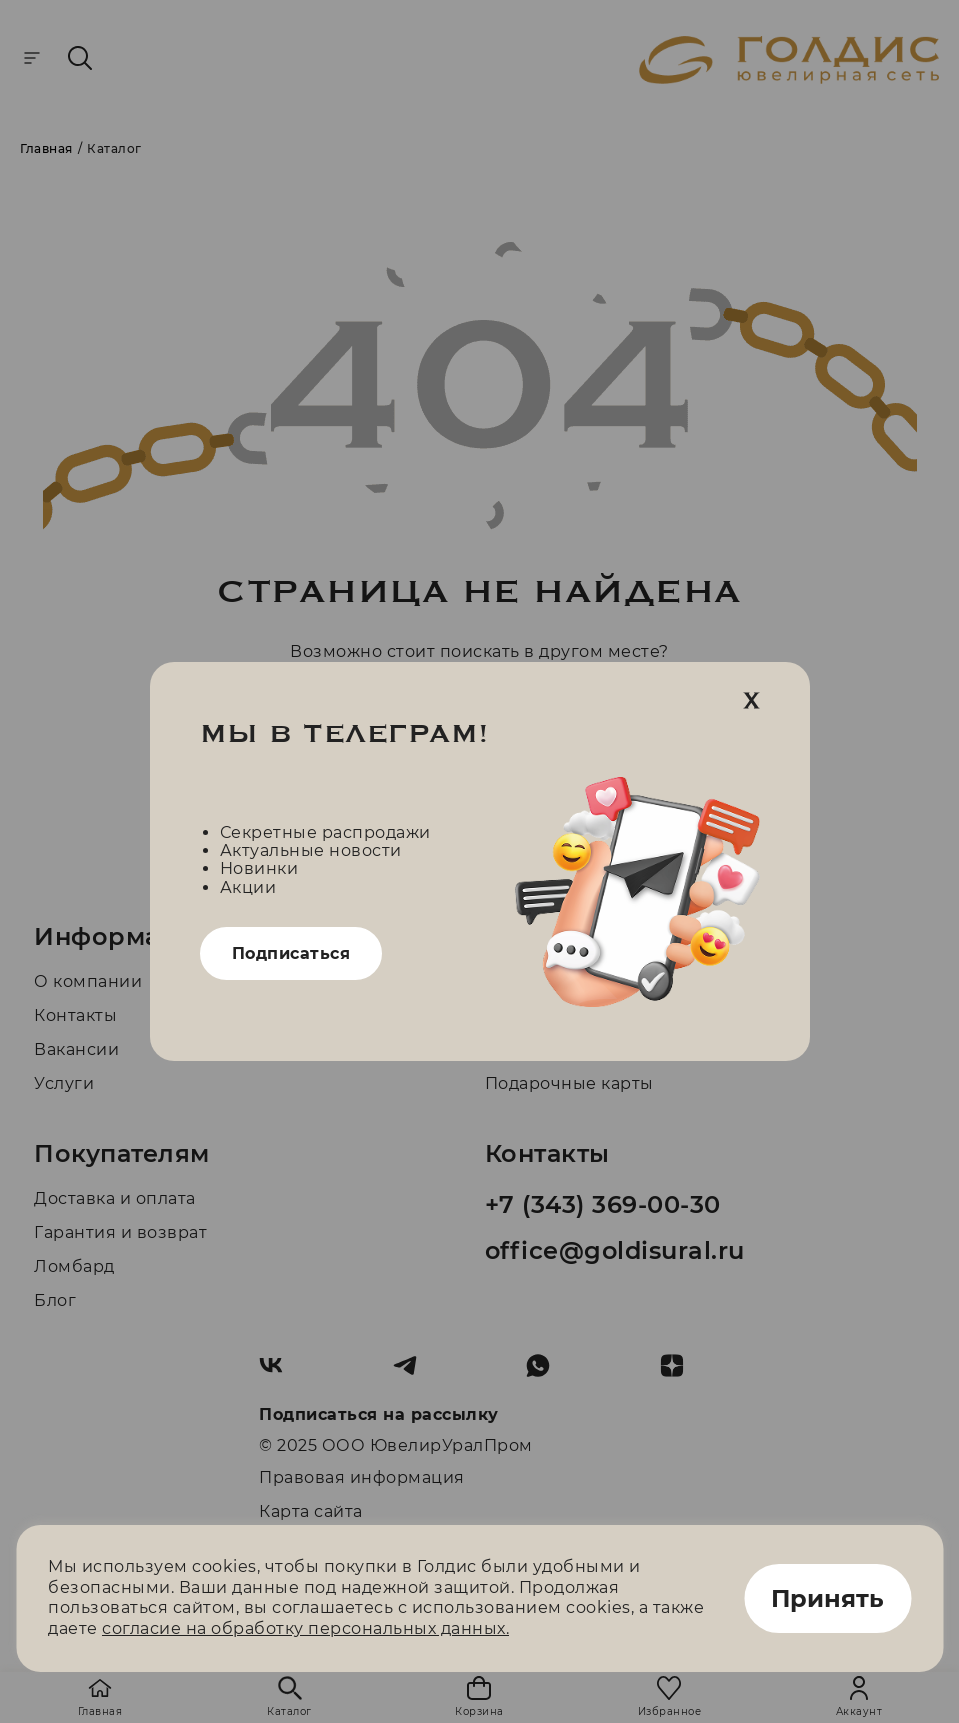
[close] (751, 702)
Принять (827, 1598)
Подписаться (291, 953)
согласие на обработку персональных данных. (305, 1628)
